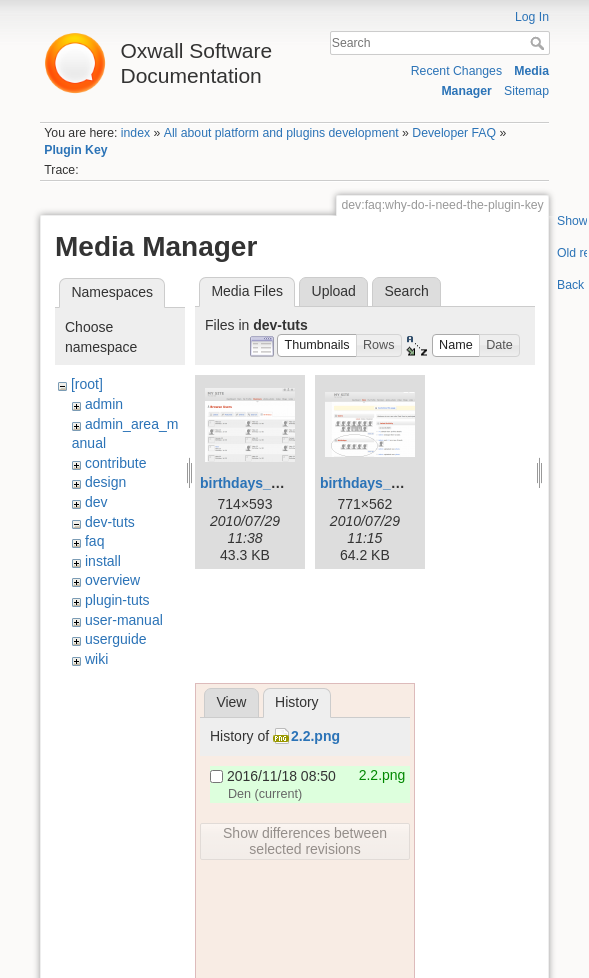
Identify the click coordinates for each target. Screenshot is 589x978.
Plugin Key (75, 150)
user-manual (124, 620)
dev (96, 502)
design (105, 482)
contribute (115, 463)
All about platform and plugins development (281, 133)
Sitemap (526, 91)
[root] (87, 384)
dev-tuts (110, 522)
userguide (116, 639)
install (103, 561)
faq (94, 541)
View (231, 702)
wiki (96, 659)
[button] (317, 345)
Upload (334, 291)
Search (539, 43)
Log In (532, 17)
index (135, 133)
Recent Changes (456, 71)
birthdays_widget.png (392, 483)
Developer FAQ (454, 133)
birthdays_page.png (266, 483)
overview (112, 580)
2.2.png (315, 736)
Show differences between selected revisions (305, 841)
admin (104, 404)
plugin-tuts (117, 600)
